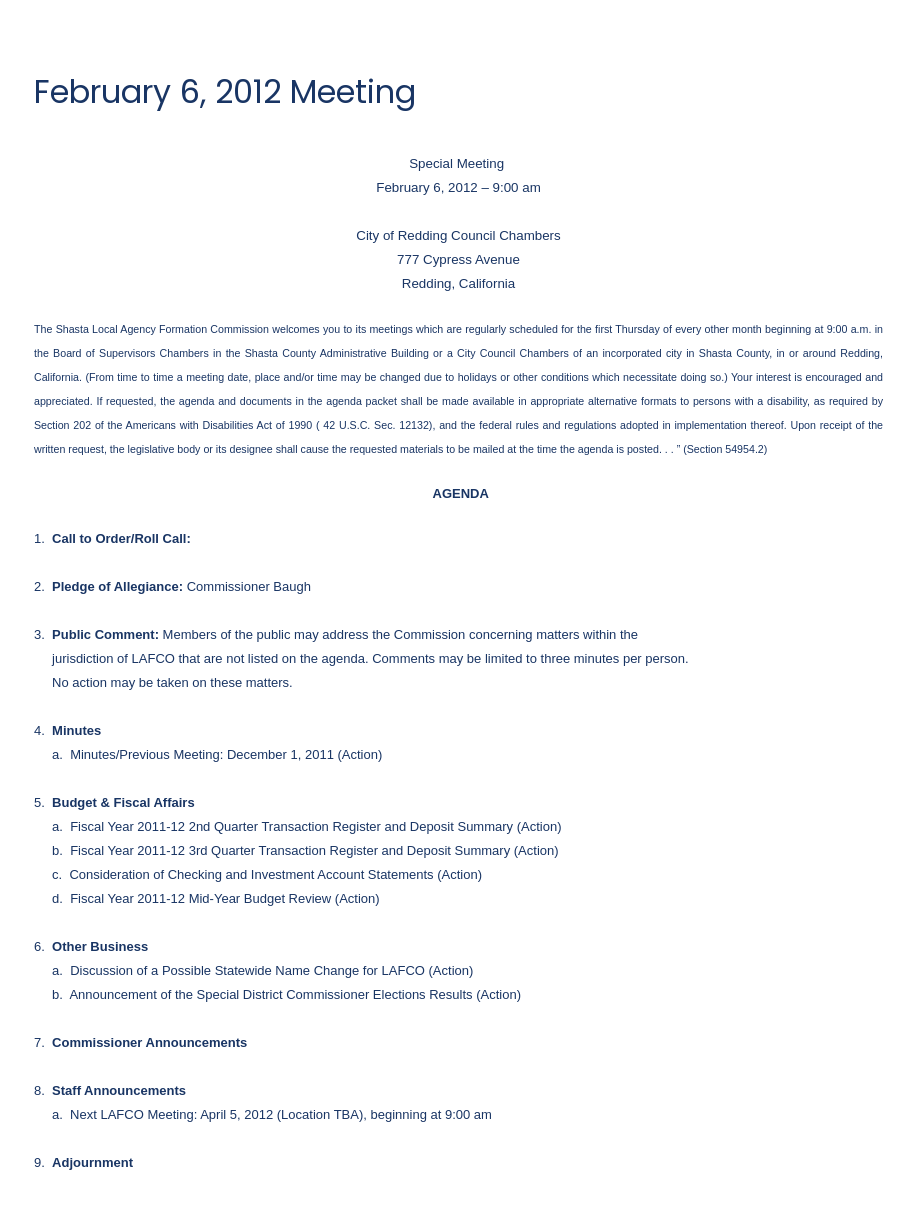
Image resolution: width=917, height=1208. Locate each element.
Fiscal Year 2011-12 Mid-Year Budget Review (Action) (225, 898)
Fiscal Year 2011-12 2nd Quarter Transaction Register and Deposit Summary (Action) (315, 826)
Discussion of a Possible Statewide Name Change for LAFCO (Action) (271, 970)
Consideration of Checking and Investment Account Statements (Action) (275, 874)
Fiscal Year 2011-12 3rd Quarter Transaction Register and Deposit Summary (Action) (314, 850)
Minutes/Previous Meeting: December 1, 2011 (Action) (226, 754)
